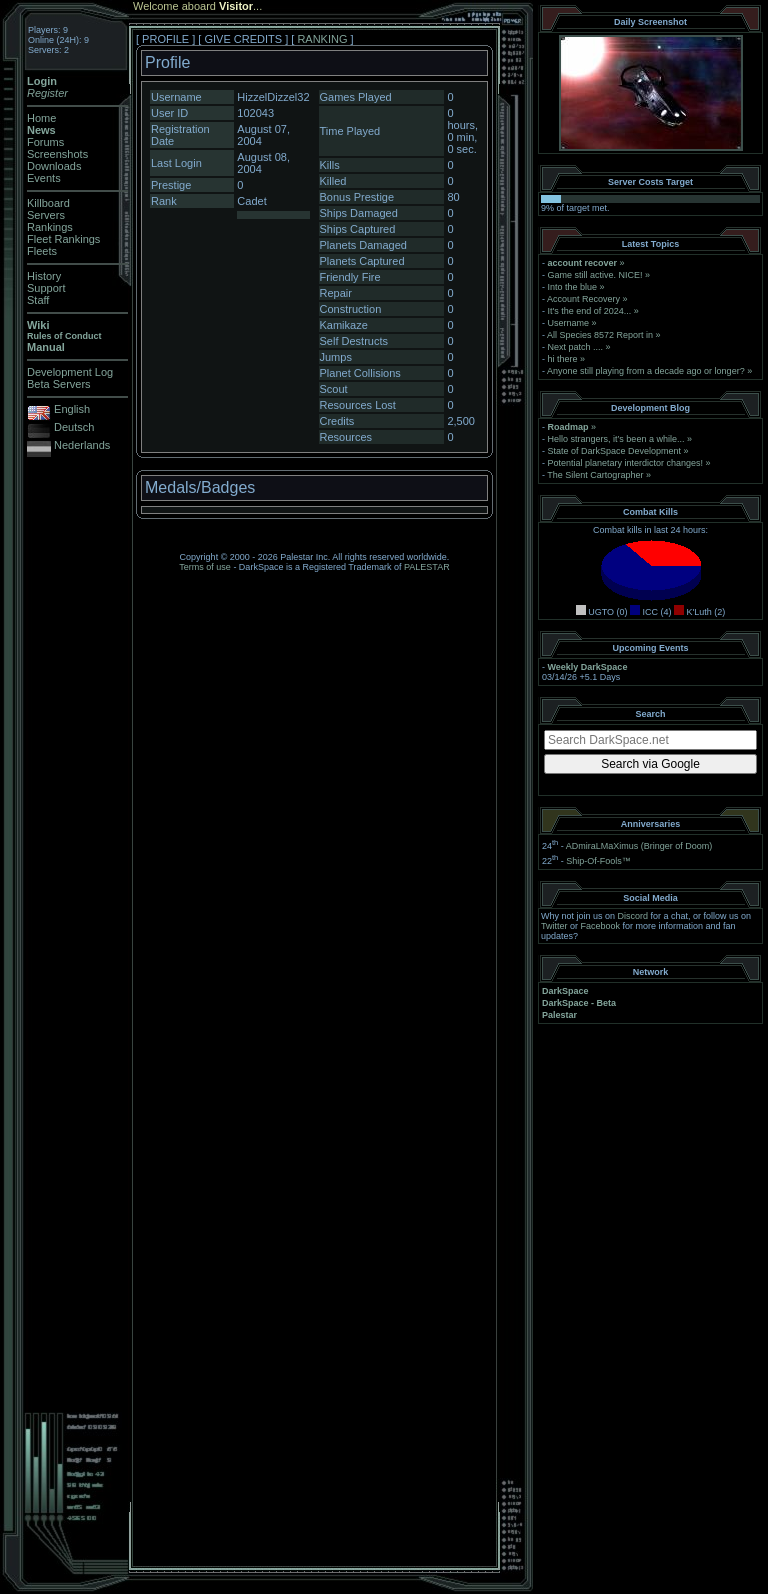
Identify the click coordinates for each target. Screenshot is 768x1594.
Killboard (48, 203)
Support (46, 288)
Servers (46, 215)
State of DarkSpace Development (615, 451)
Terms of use (205, 567)
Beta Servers (59, 384)
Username (569, 323)
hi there (563, 359)
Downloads (54, 166)
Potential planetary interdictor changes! (626, 463)
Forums (45, 142)
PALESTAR (427, 567)
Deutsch (74, 427)
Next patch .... (576, 347)
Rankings (50, 227)
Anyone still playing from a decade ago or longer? (646, 371)
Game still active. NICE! (597, 275)
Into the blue (573, 287)
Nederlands (82, 445)
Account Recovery (583, 299)
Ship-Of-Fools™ (598, 861)
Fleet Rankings (63, 239)
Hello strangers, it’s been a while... (616, 439)
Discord (633, 916)
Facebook (601, 926)
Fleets (42, 251)
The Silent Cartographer (595, 475)
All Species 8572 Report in (600, 335)
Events (44, 178)
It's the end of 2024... (590, 311)
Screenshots (57, 154)
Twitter (554, 926)
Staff (38, 300)
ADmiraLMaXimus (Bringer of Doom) (639, 846)
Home (41, 118)
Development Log (70, 372)
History (44, 276)
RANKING (322, 39)
